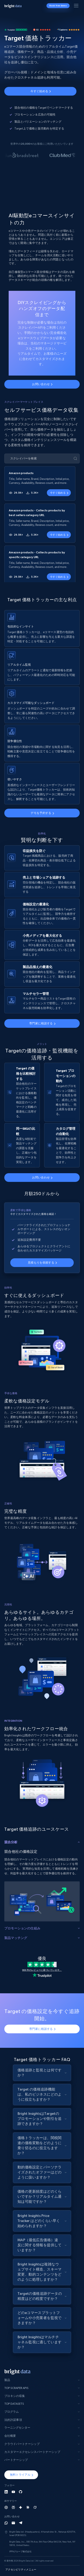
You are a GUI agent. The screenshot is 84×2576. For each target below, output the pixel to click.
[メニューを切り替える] (76, 6)
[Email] (13, 2523)
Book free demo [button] (58, 5)
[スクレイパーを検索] (39, 458)
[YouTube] (13, 2491)
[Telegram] (20, 2523)
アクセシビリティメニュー (20, 2569)
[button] (21, 2474)
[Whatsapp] (6, 2523)
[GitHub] (20, 2491)
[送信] (75, 458)
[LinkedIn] (6, 2491)
